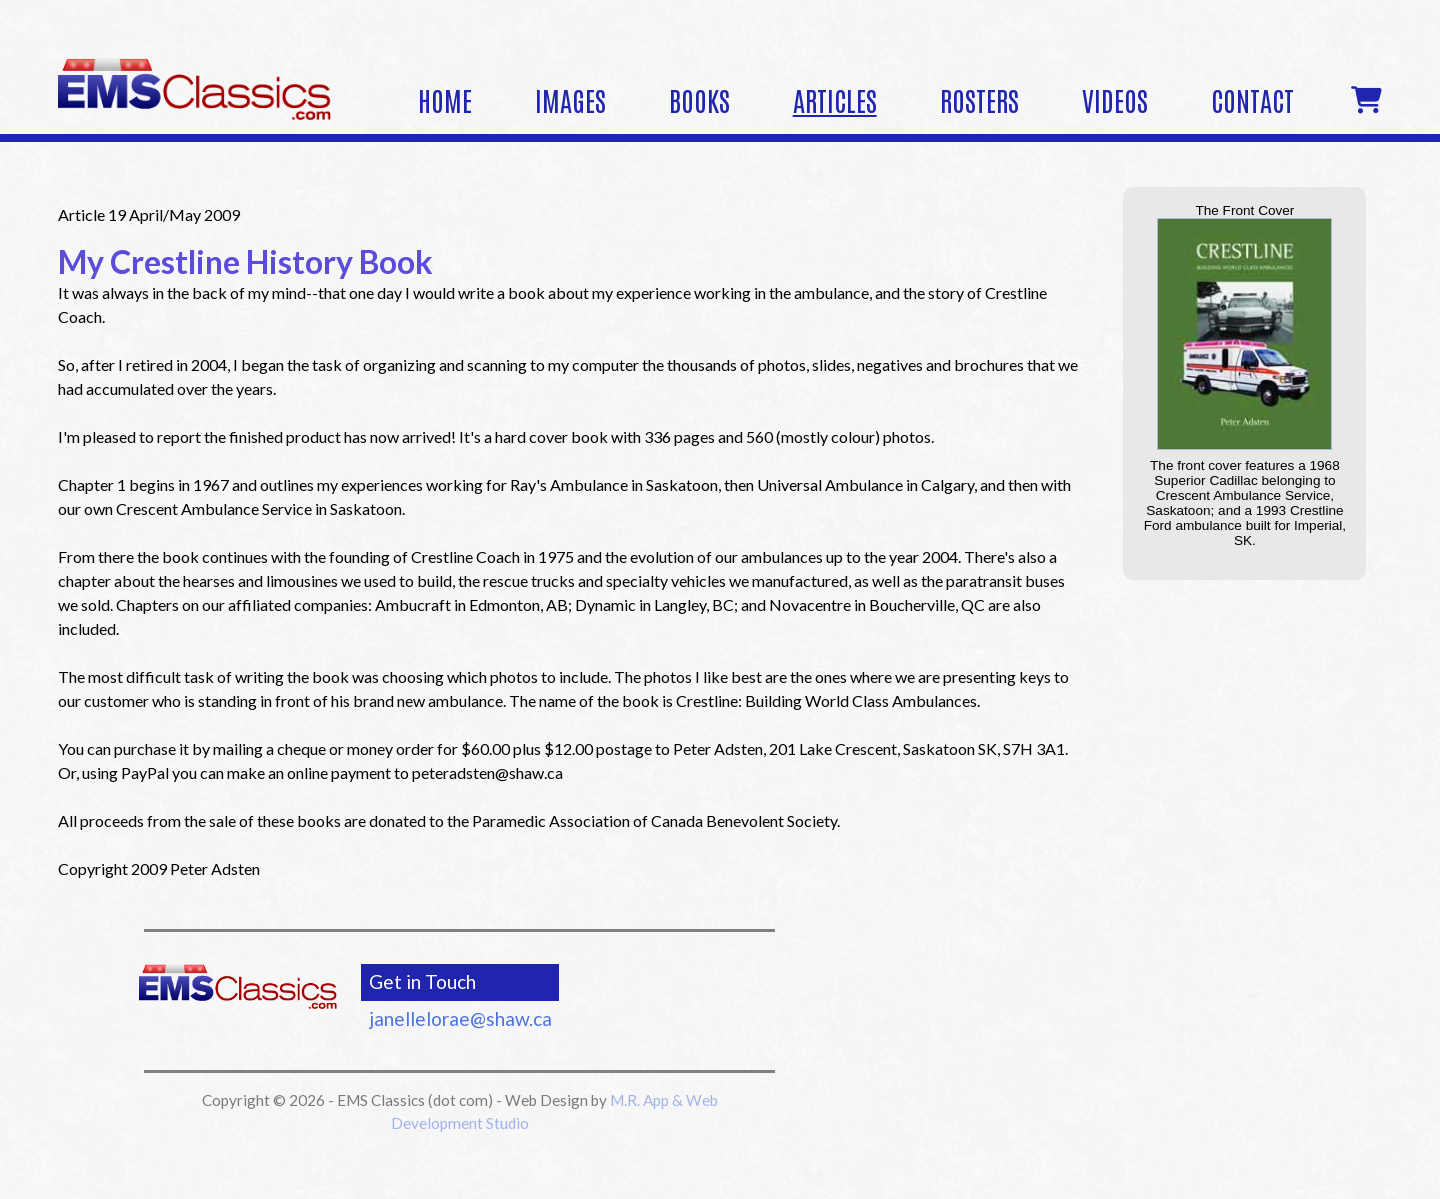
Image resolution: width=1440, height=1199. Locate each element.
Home (445, 99)
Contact (1252, 99)
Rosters (979, 99)
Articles (835, 99)
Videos (1115, 99)
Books (699, 99)
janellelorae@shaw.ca (460, 1018)
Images (570, 99)
